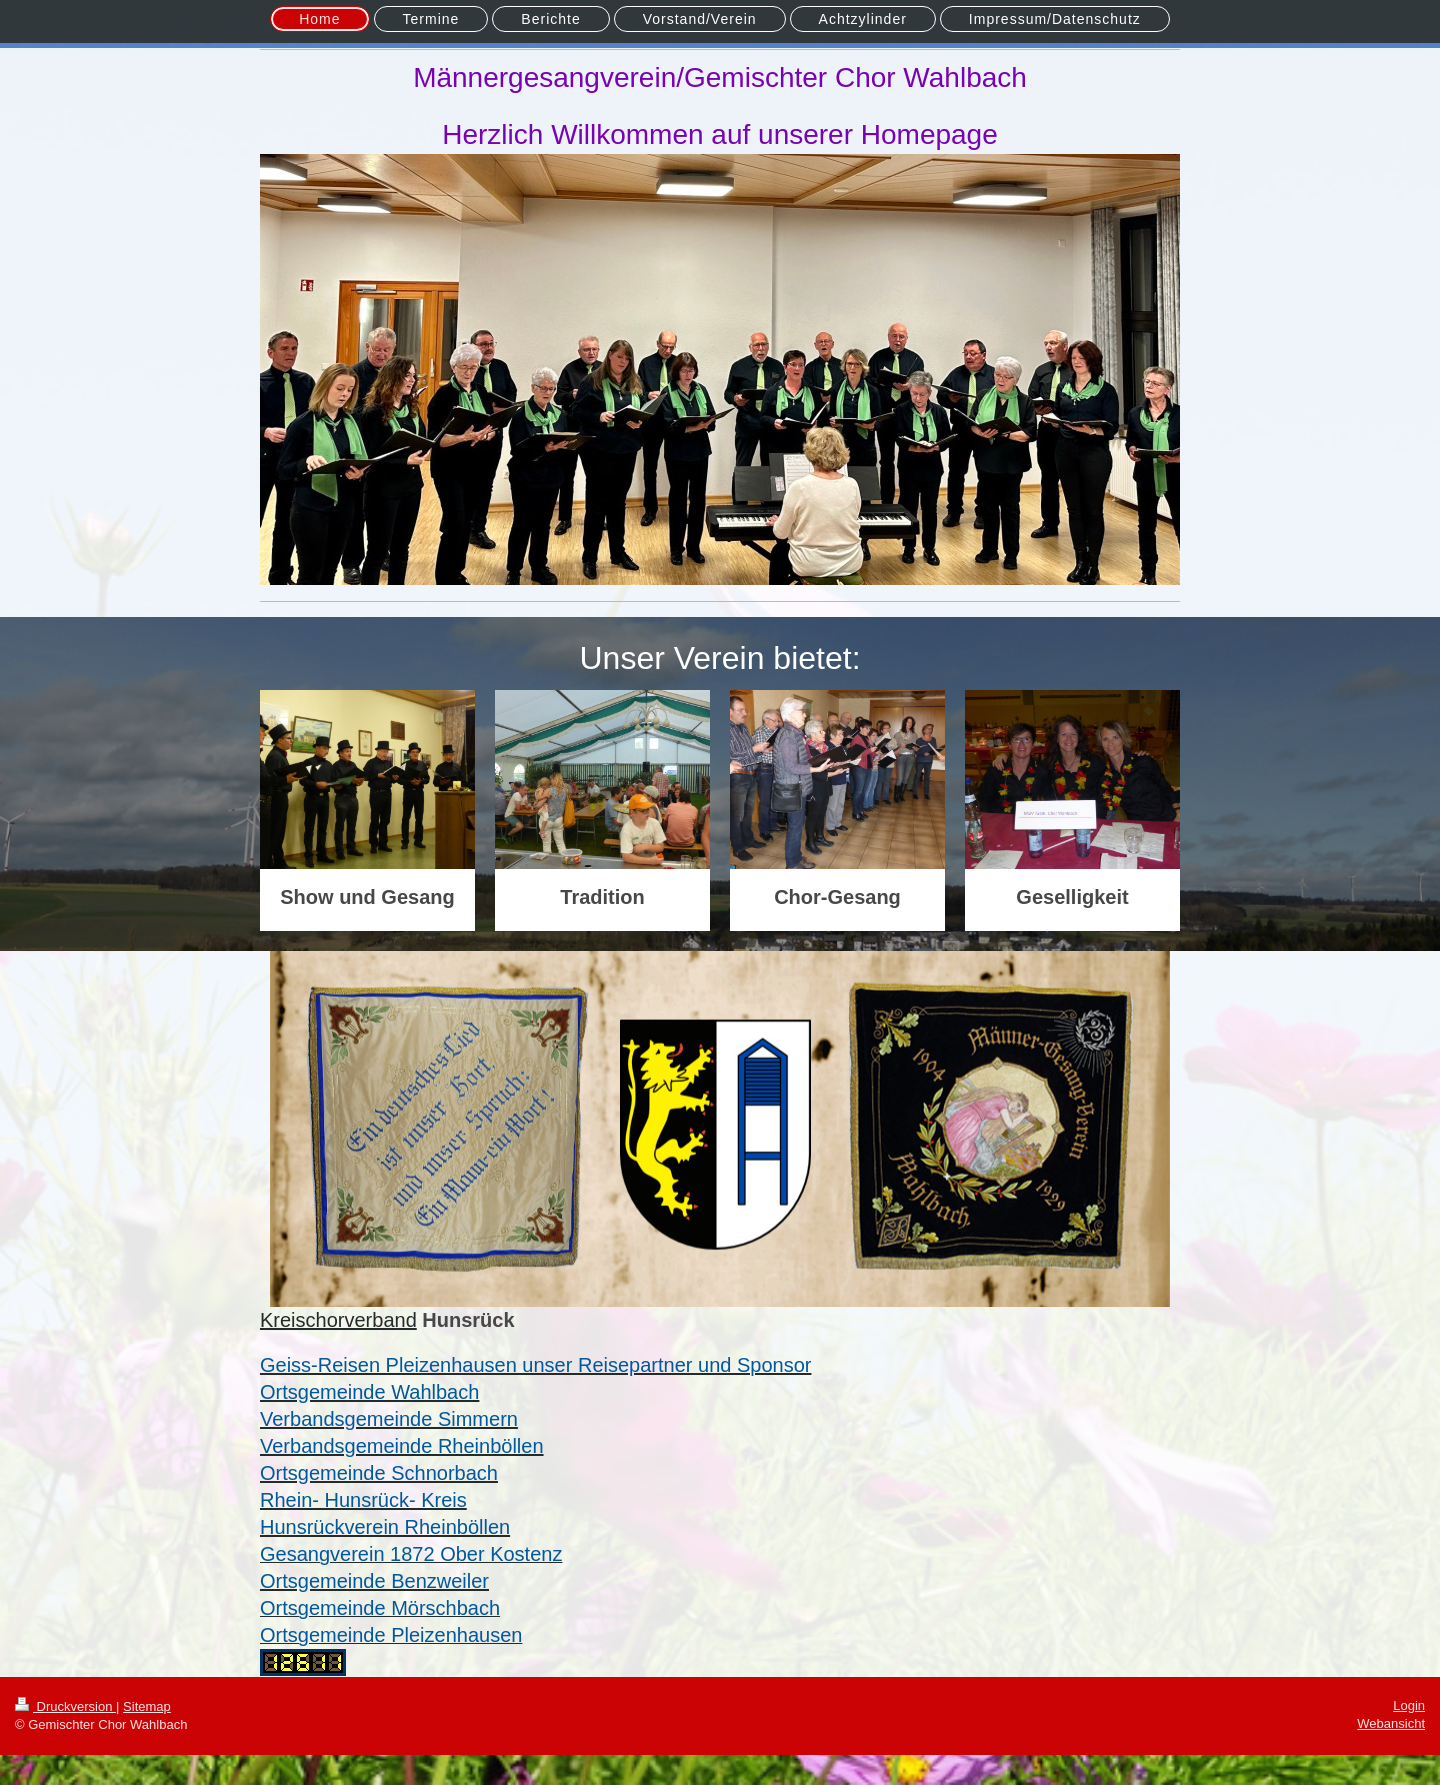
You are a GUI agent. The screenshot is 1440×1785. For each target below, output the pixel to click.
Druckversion (65, 1706)
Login (1409, 1705)
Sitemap (147, 1706)
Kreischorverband (338, 1320)
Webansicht (1391, 1723)
